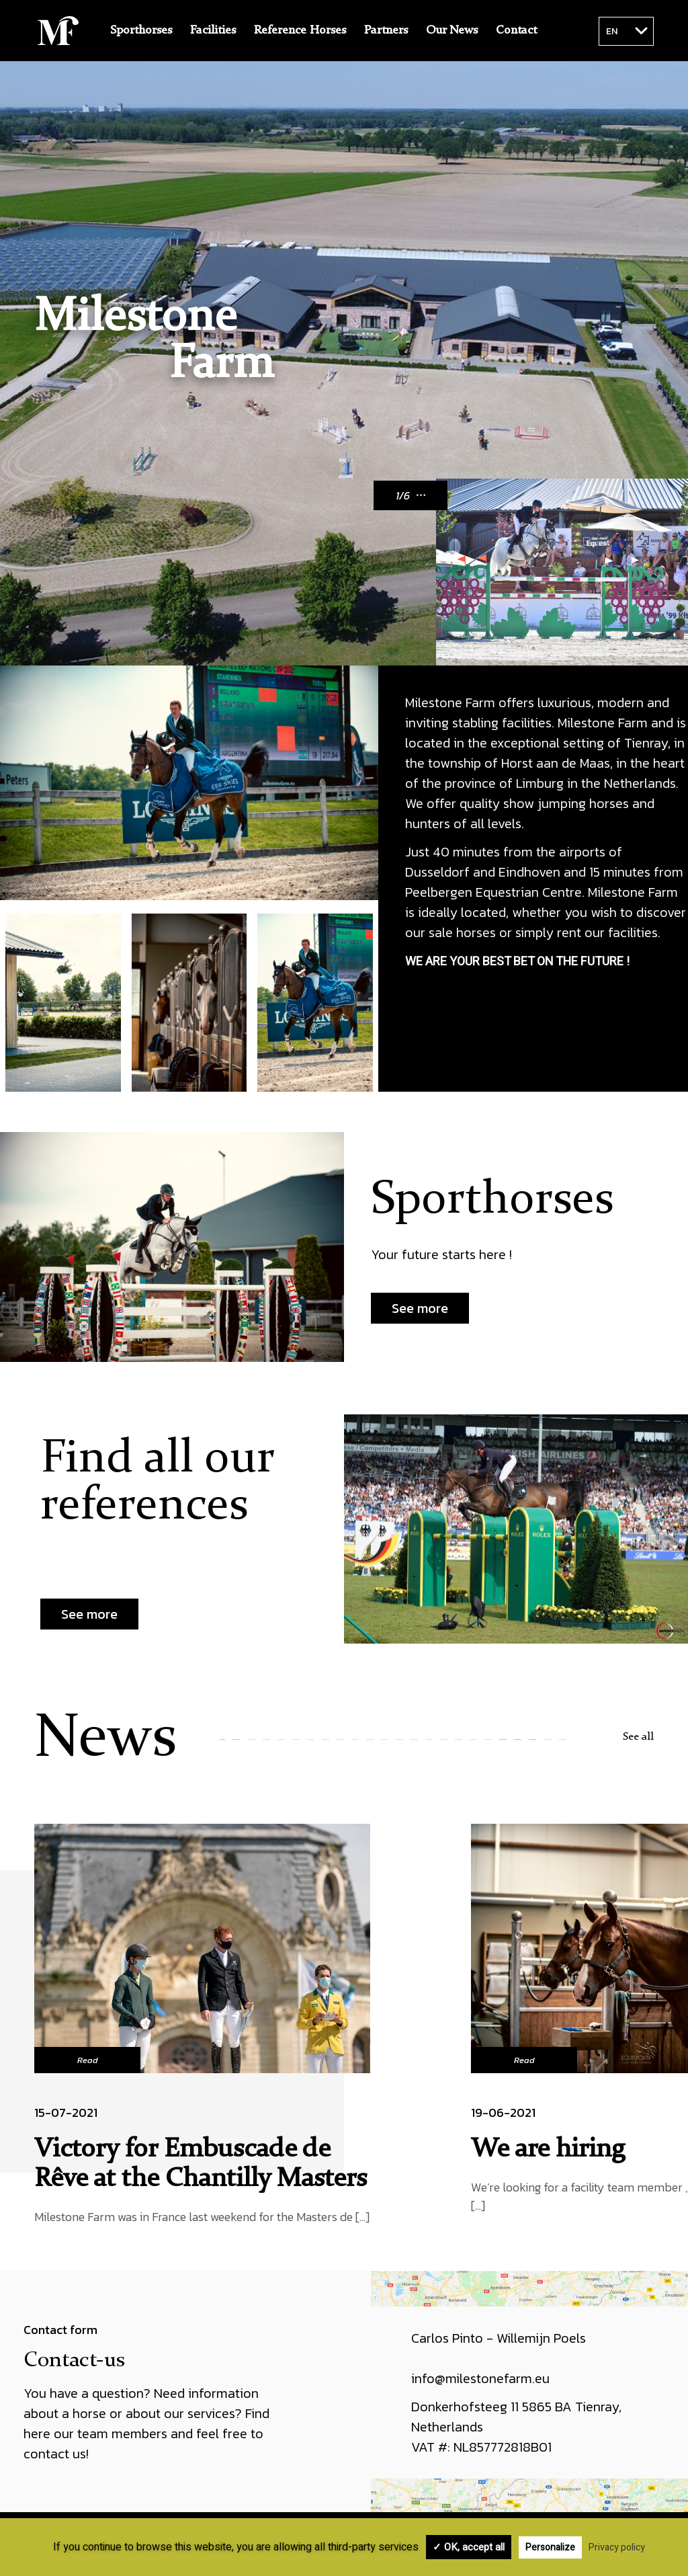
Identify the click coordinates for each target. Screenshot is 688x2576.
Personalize (550, 2547)
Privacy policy (617, 2547)
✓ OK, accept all (469, 2547)
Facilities (213, 30)
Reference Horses (300, 30)
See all (638, 1737)
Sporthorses (141, 30)
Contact (516, 30)
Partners (386, 30)
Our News (452, 30)
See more (420, 1308)
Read (87, 2060)
